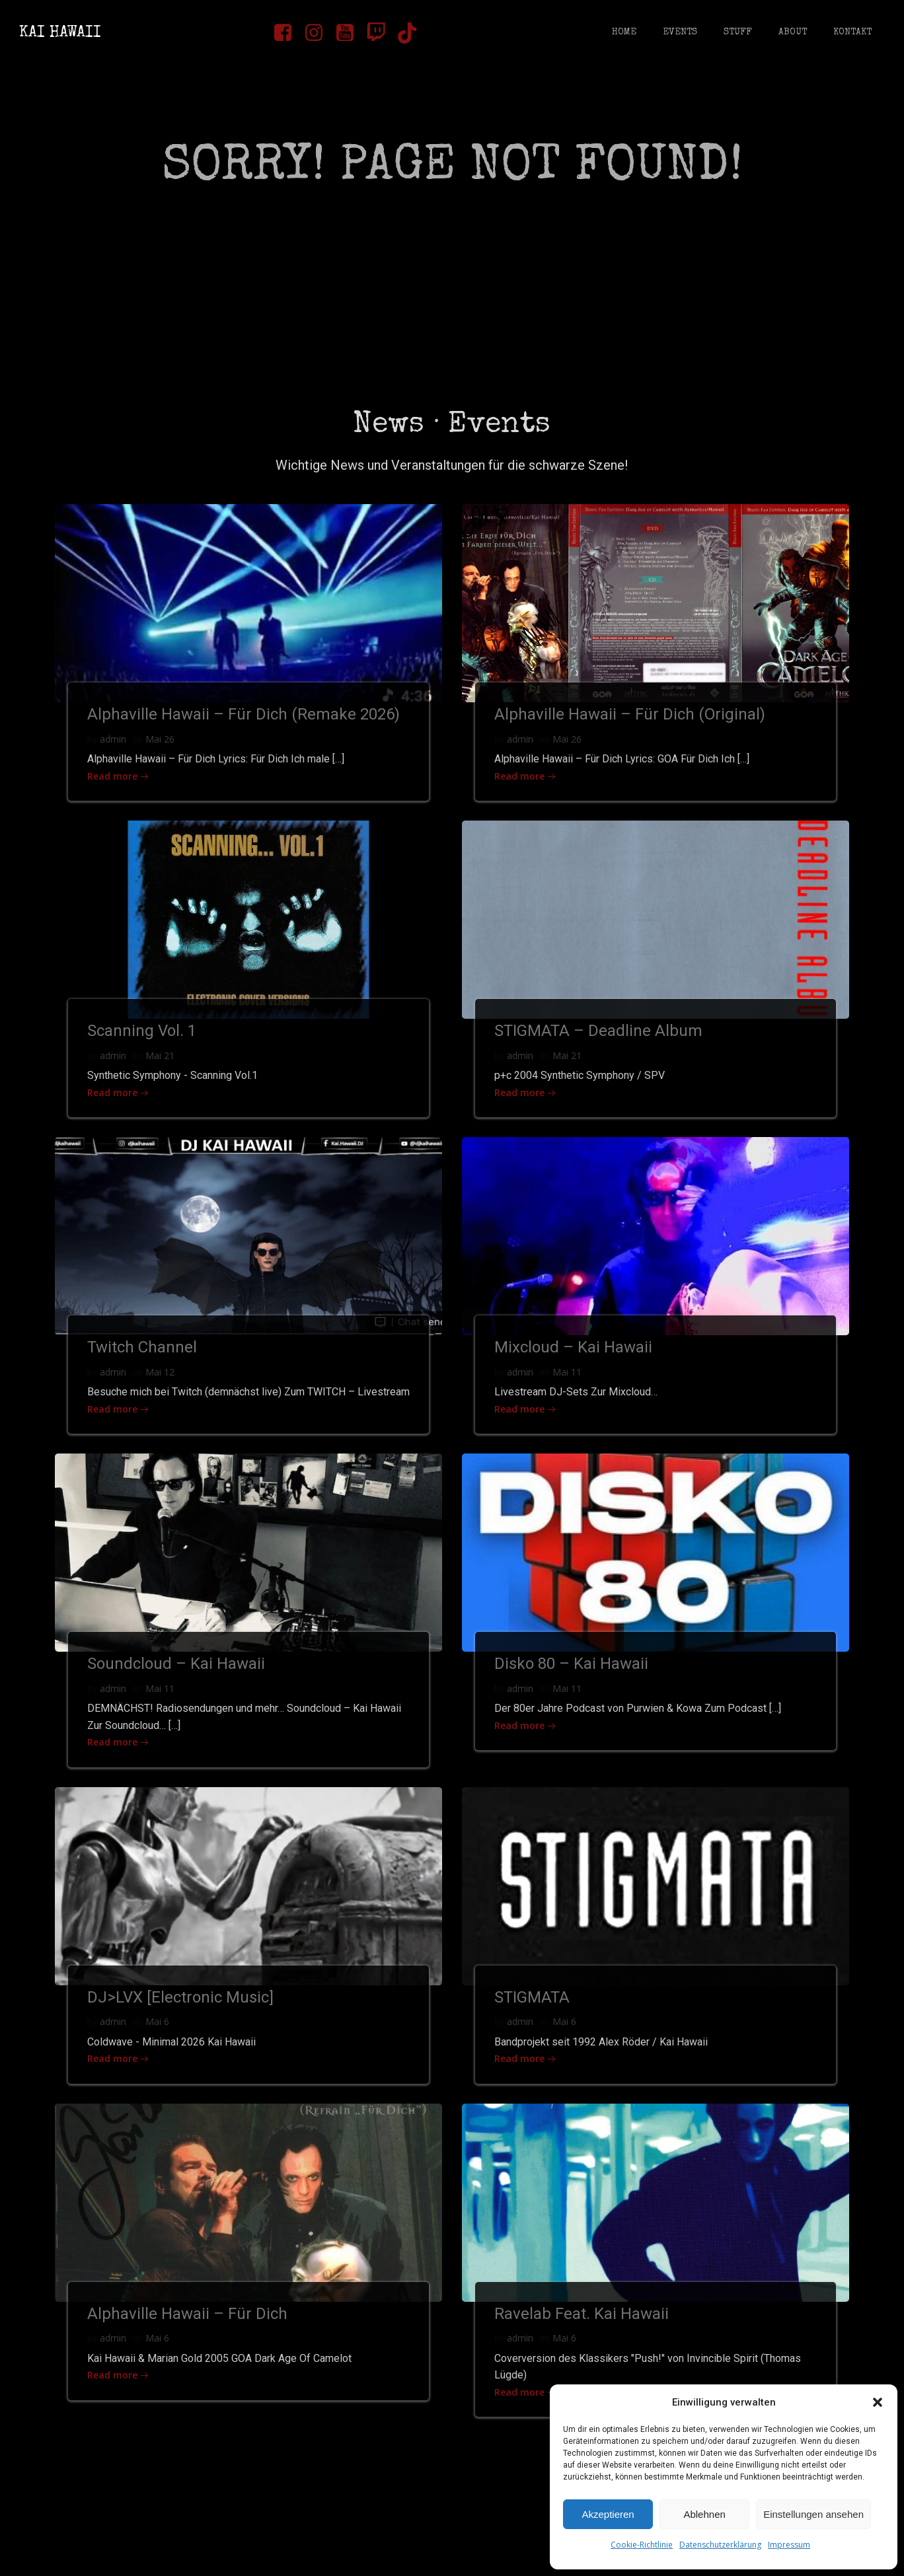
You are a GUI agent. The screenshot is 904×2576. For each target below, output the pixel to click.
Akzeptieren (608, 2514)
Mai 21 (160, 1064)
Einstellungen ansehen (813, 2514)
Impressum (789, 2544)
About (792, 33)
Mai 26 (160, 746)
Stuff (737, 33)
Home (623, 33)
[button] (877, 2402)
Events (679, 33)
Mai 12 (160, 1382)
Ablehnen (704, 2514)
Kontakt (852, 33)
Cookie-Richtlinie (642, 2544)
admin (113, 746)
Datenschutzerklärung (720, 2544)
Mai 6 (158, 2050)
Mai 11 (567, 1382)
